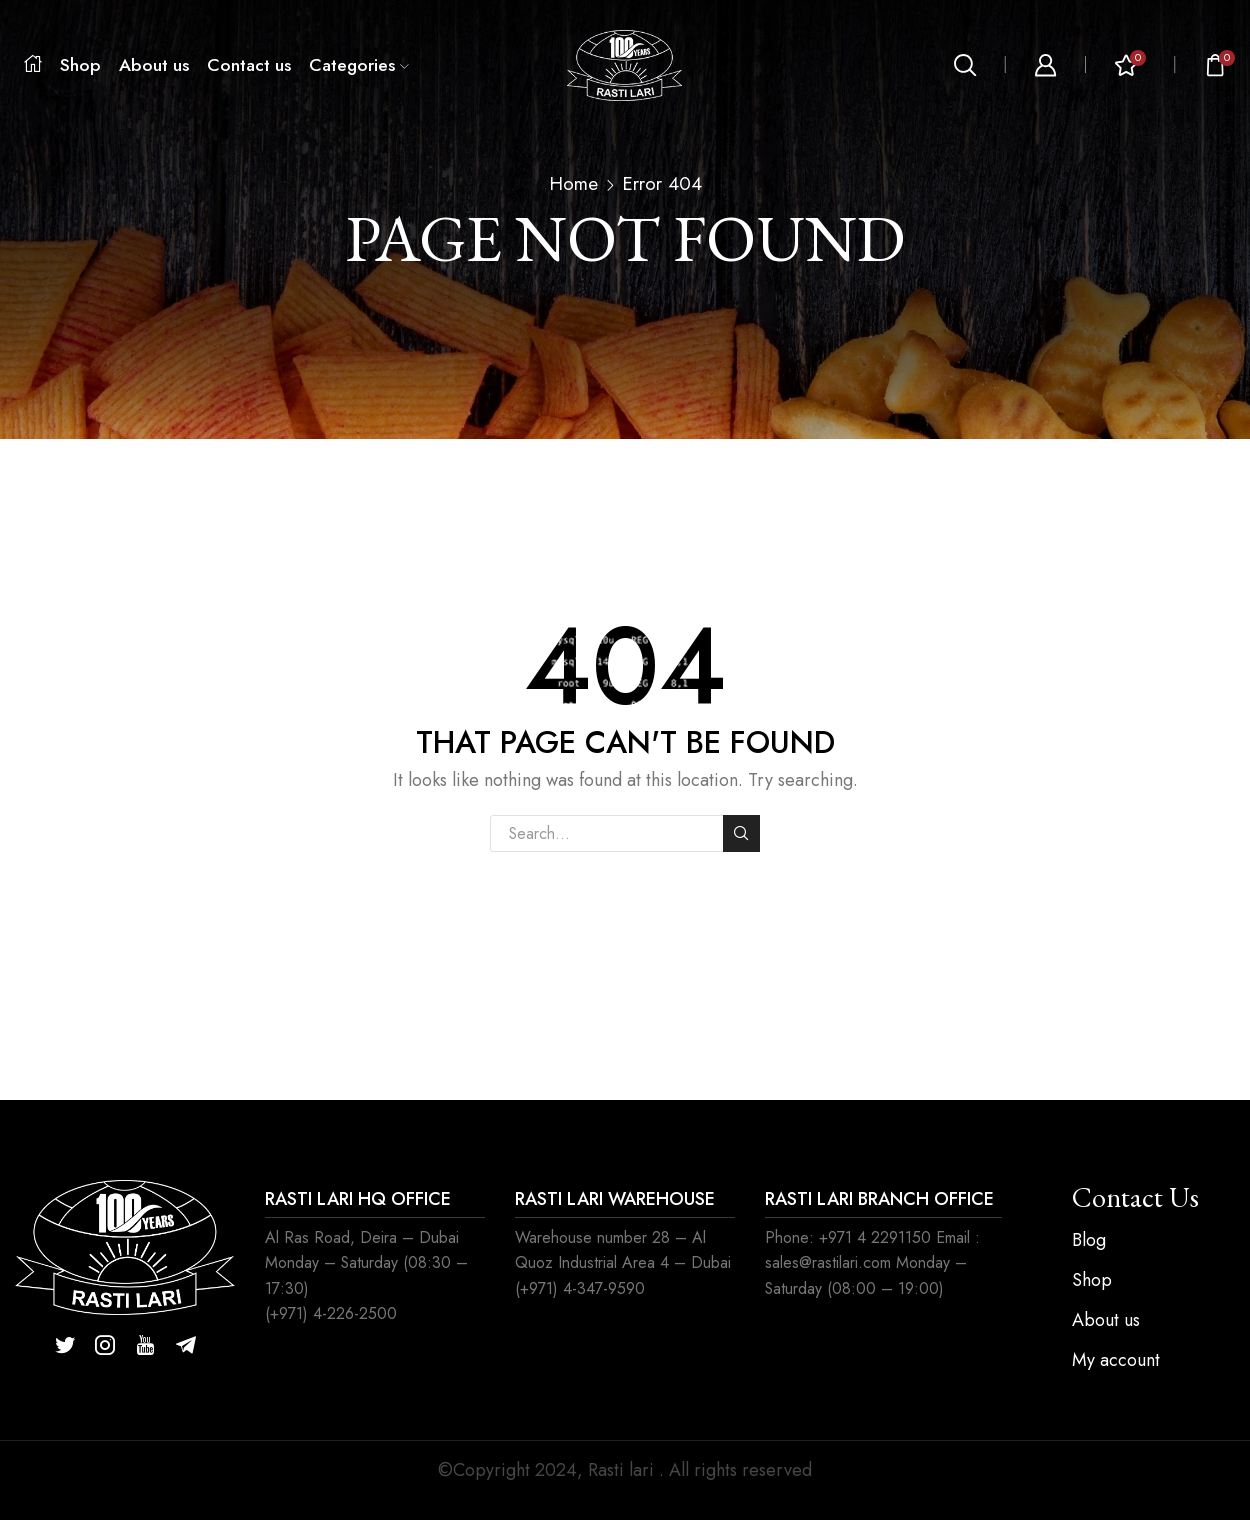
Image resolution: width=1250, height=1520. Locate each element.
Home (573, 184)
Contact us (249, 65)
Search (741, 833)
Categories (359, 65)
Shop (80, 65)
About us (154, 65)
